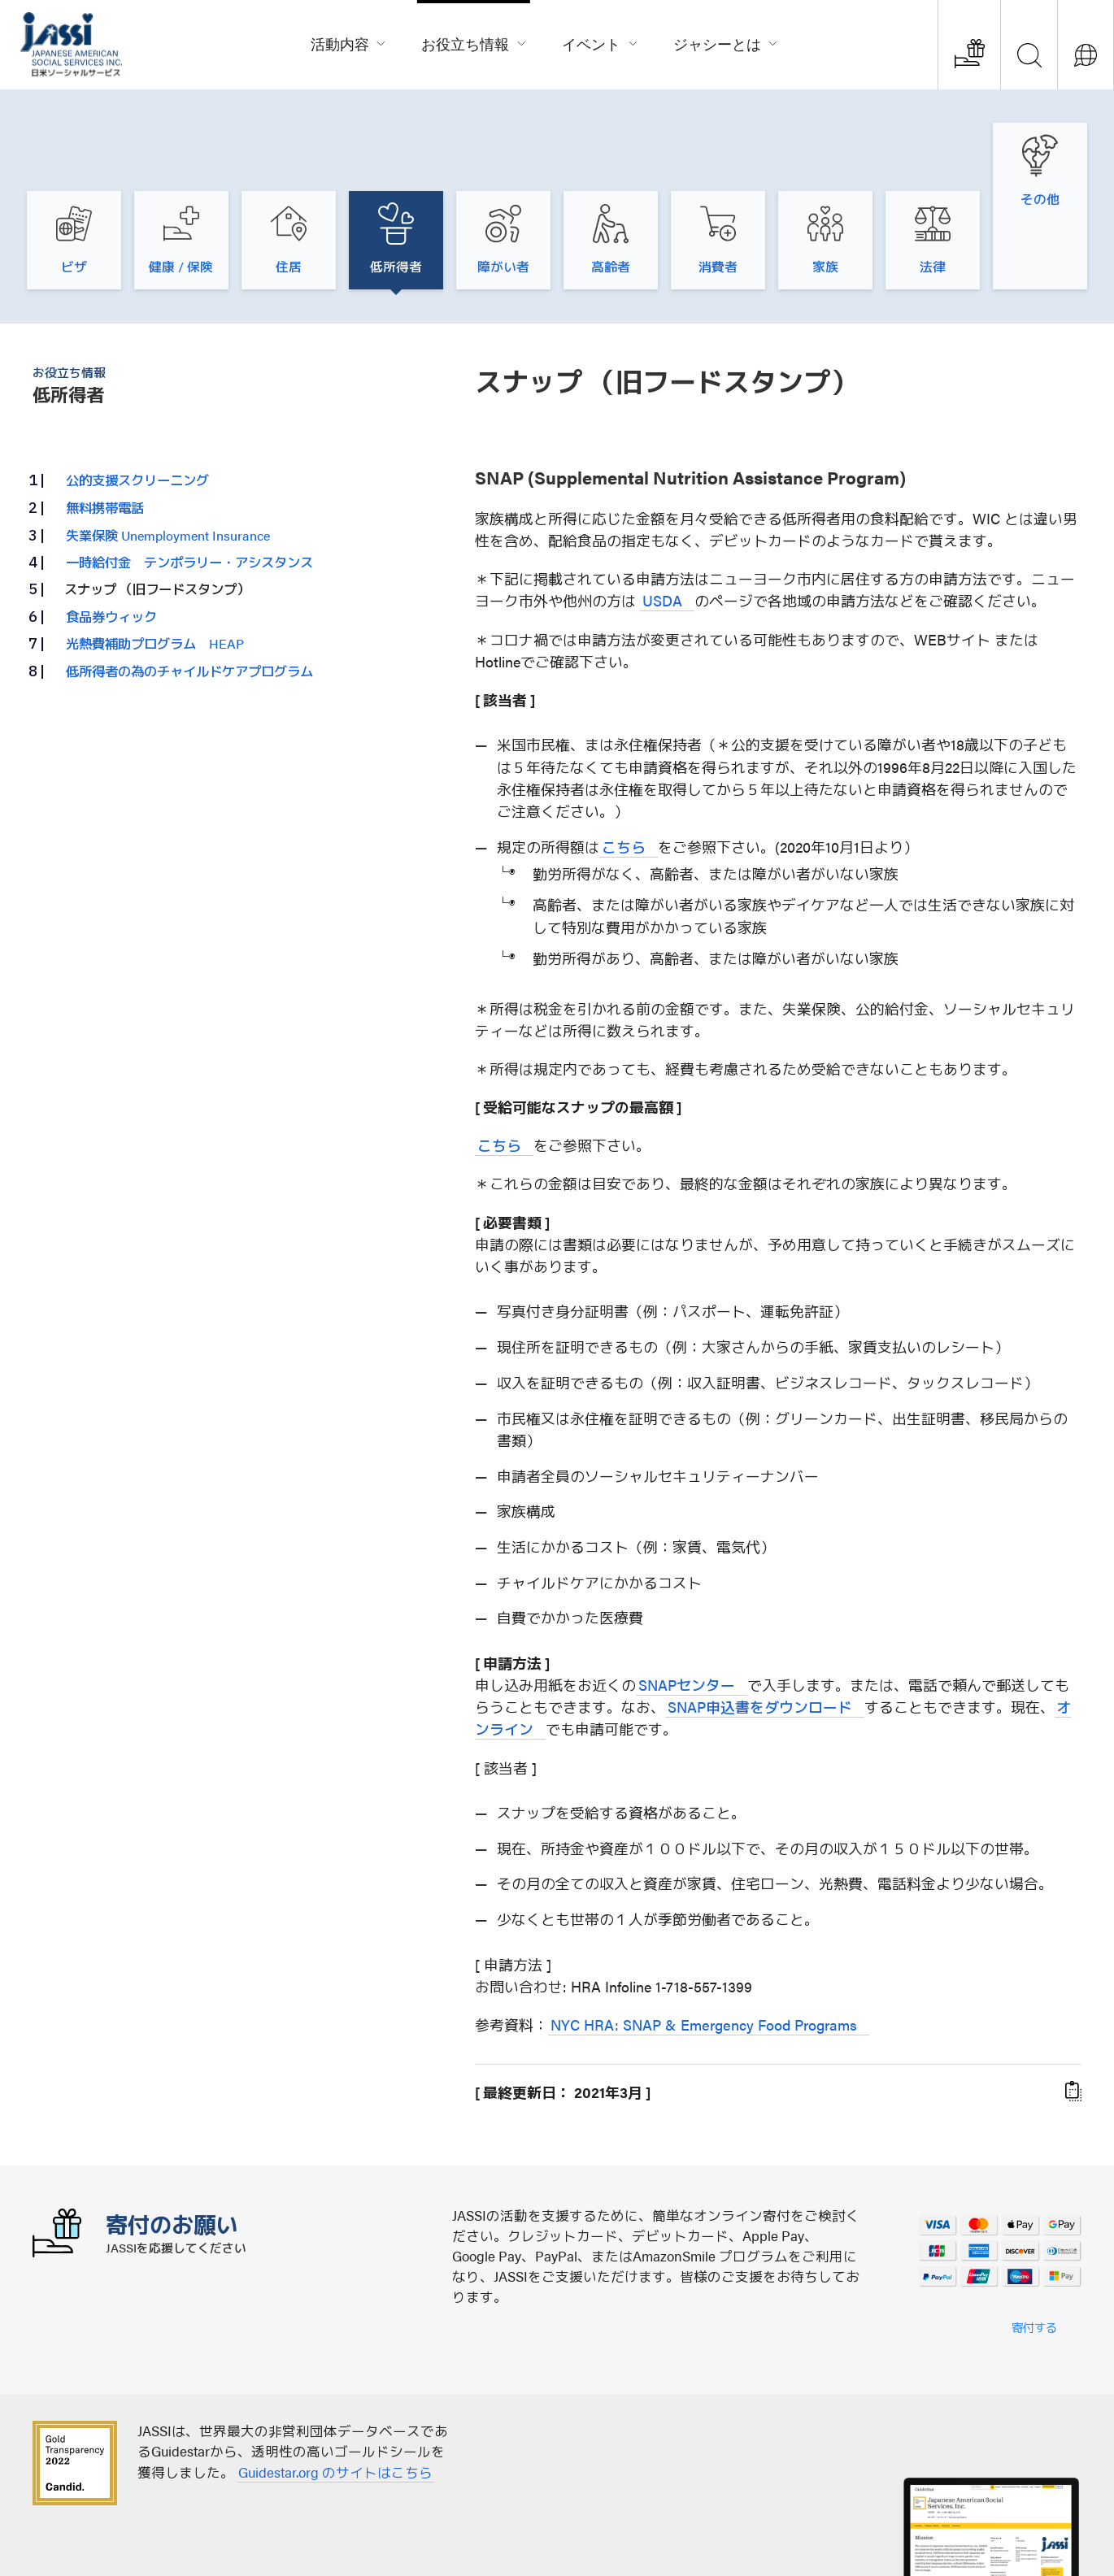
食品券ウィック (111, 548)
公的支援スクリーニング (137, 412)
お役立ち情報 (474, 42)
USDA (662, 533)
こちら (624, 778)
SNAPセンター (686, 1617)
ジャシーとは (726, 42)
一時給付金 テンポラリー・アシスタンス (189, 494)
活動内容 (349, 42)
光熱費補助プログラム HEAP (155, 575)
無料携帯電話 (105, 440)
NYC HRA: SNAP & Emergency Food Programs (703, 1957)
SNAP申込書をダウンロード (760, 1639)
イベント (600, 42)
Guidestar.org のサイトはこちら (335, 2403)
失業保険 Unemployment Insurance (168, 466)
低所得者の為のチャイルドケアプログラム (189, 603)
